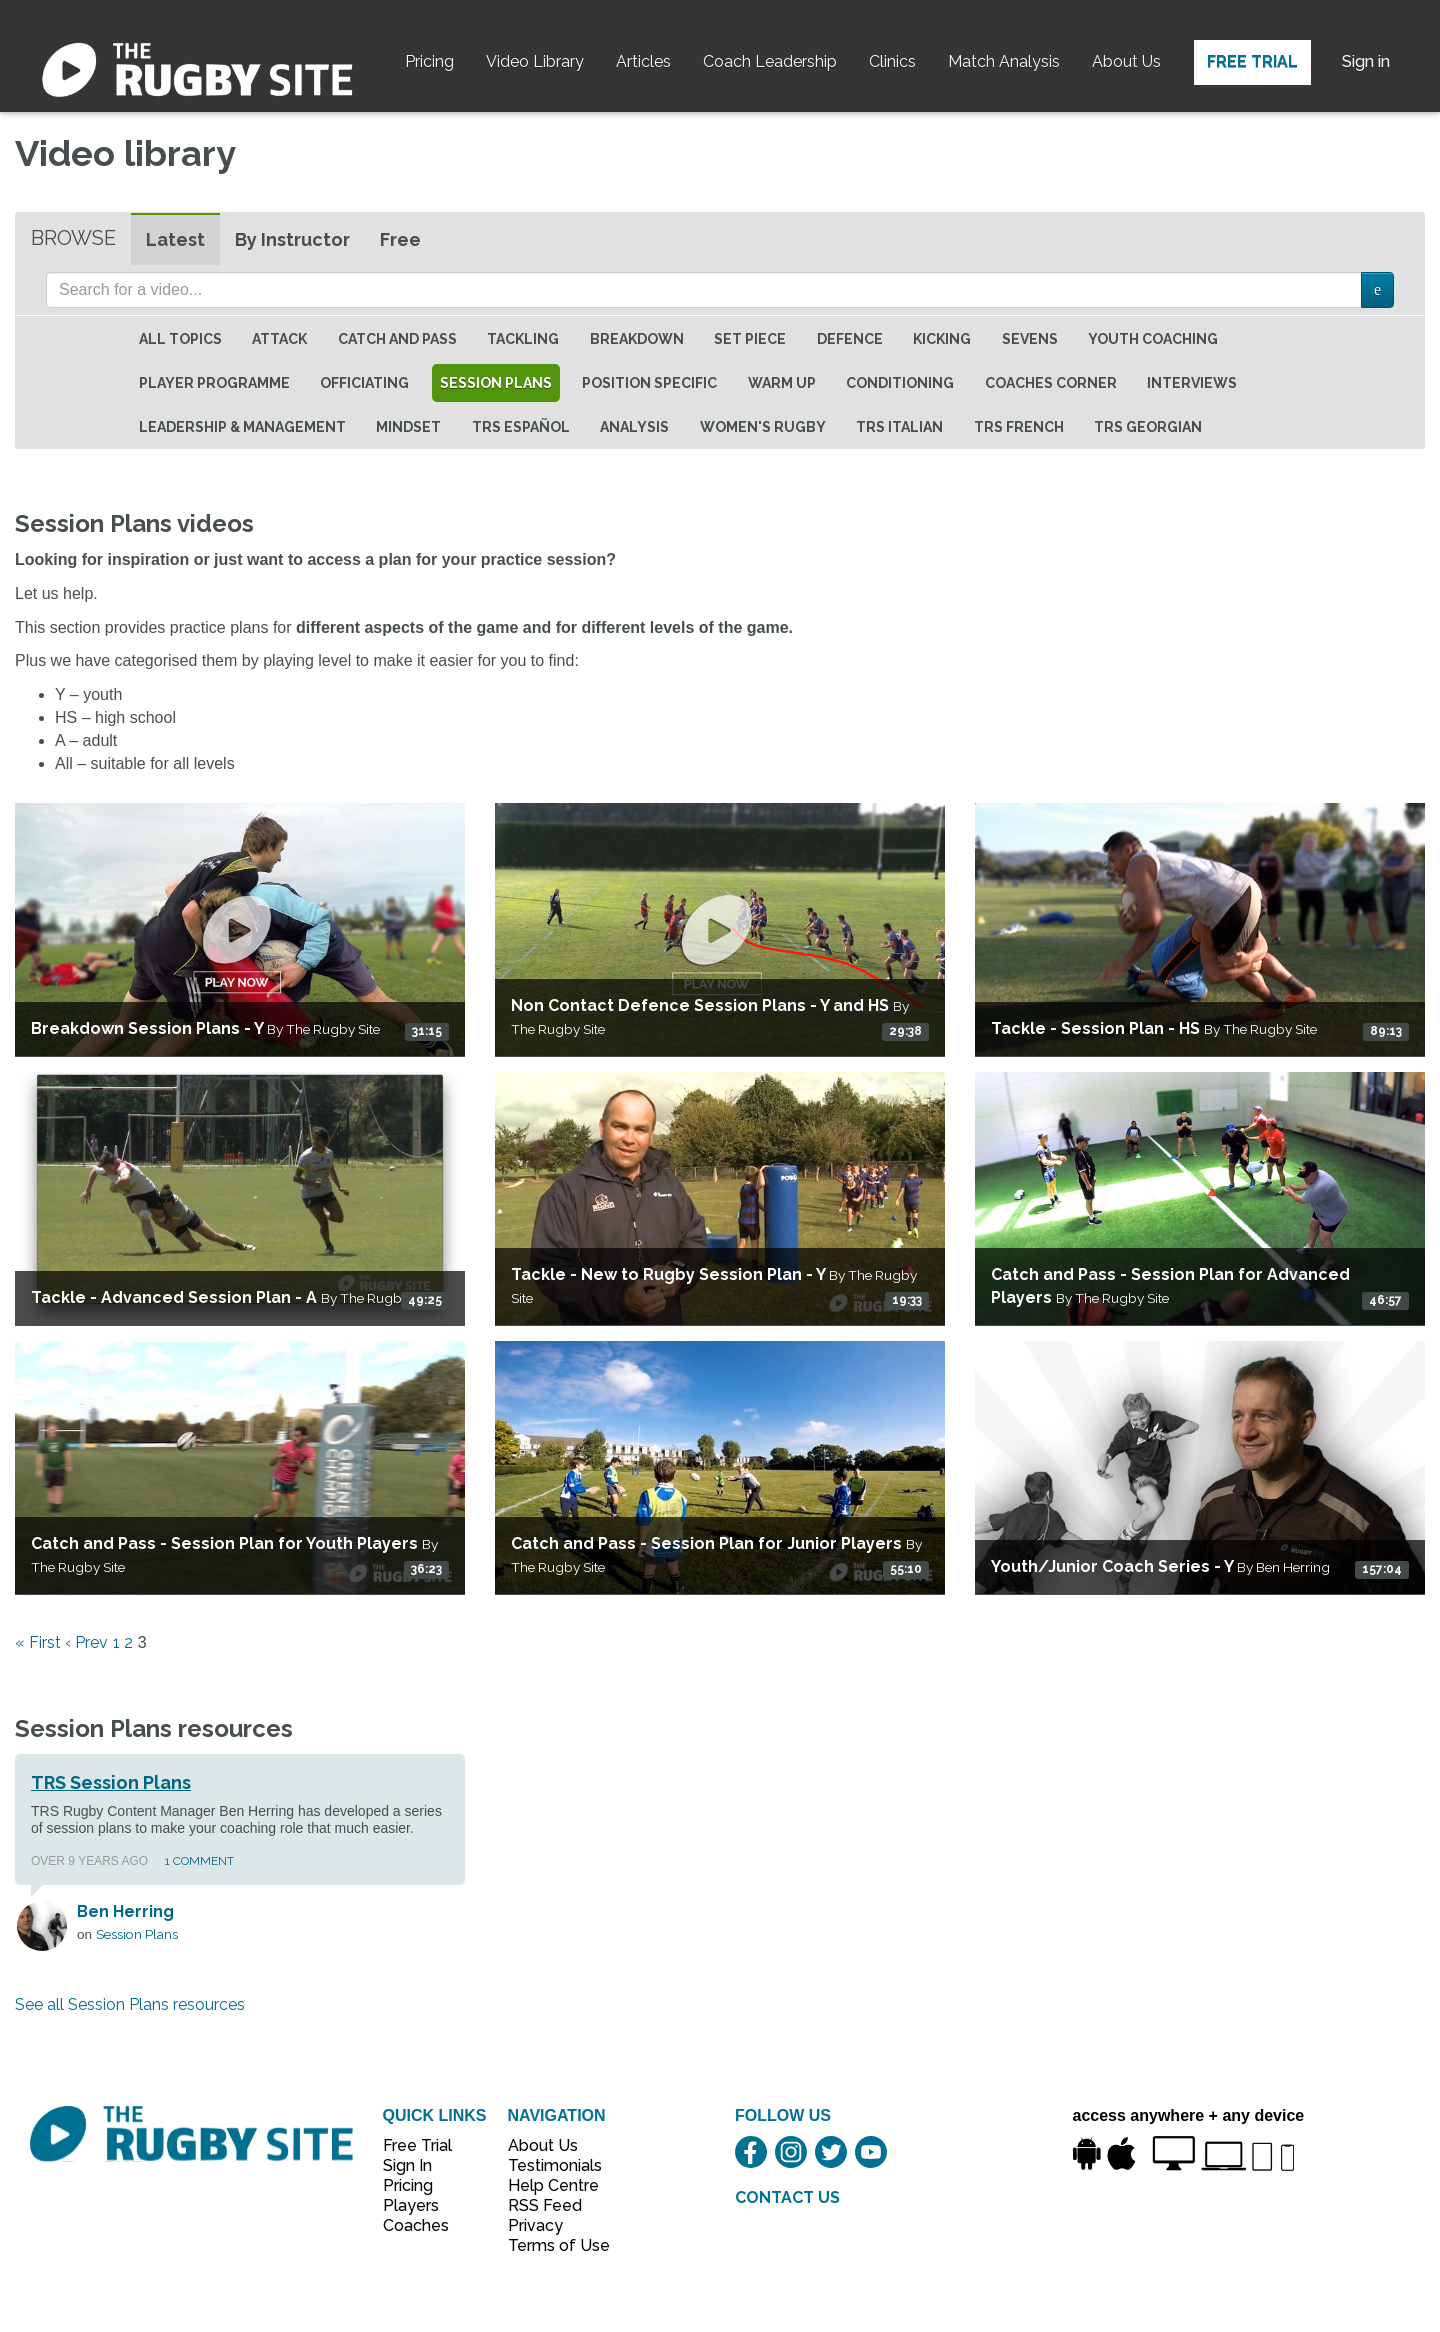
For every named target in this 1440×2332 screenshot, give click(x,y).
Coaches (416, 2225)
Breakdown (637, 339)
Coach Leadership (770, 61)
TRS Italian (899, 427)
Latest (175, 239)
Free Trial (1252, 61)
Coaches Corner (1051, 383)
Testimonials (548, 2165)
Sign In (407, 2165)
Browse (73, 238)
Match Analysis (1004, 61)
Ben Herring (125, 1911)
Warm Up (782, 383)
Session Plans (496, 383)
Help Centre (548, 2185)
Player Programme (214, 383)
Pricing (429, 61)
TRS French (1019, 427)
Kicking (942, 339)
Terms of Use (548, 2245)
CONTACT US (787, 2197)
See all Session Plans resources (130, 2004)
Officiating (364, 383)
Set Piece (750, 339)
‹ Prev (86, 1642)
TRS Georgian (1148, 427)
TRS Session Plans (111, 1782)
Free (400, 239)
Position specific (649, 383)
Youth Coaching (1153, 339)
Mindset (408, 427)
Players (411, 2205)
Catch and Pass (397, 339)
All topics (180, 339)
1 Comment (199, 1861)
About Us (1126, 61)
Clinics (892, 61)
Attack (279, 339)
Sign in (1366, 61)
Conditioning (900, 383)
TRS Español (521, 427)
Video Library (535, 61)
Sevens (1030, 339)
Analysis (634, 427)
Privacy (535, 2225)
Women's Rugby (763, 427)
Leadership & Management (242, 427)
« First (38, 1642)
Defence (850, 339)
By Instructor (292, 239)
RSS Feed (547, 2205)
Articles (643, 61)
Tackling (523, 339)
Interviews (1192, 383)
